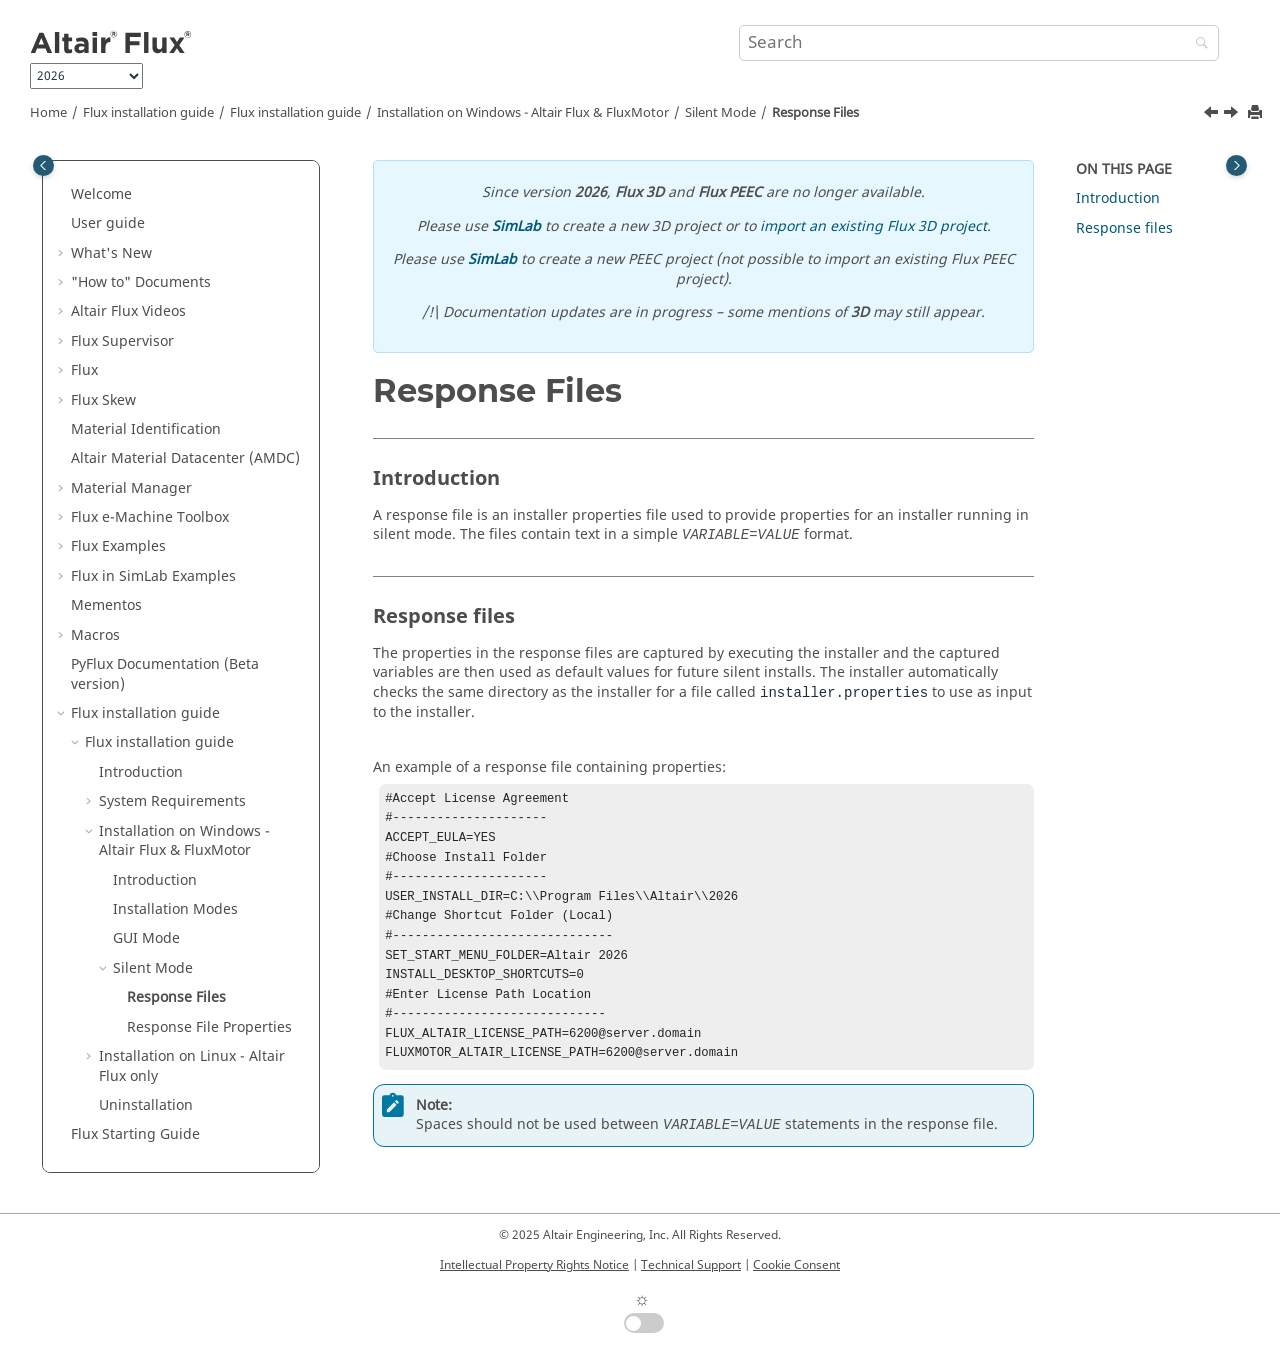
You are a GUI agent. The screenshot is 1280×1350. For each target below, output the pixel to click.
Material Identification (146, 429)
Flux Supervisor (122, 341)
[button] (63, 195)
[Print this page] (1257, 113)
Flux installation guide (148, 113)
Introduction (141, 772)
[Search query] (979, 43)
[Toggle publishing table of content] (43, 165)
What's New (111, 253)
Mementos (106, 605)
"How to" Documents (141, 282)
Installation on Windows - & (523, 113)
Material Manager (131, 488)
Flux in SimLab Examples (153, 576)
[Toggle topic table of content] (1236, 165)
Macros (95, 635)
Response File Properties (209, 1027)
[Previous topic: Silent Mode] (1213, 115)
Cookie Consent (796, 1265)
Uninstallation (146, 1105)
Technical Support (691, 1265)
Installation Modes (175, 909)
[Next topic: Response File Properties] (1233, 115)
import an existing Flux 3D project (873, 226)
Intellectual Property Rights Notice (534, 1265)
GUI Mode (146, 938)
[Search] (1197, 44)
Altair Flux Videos (128, 311)
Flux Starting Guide (135, 1134)
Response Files (815, 113)
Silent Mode (720, 113)
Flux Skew (103, 400)
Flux (84, 370)
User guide (108, 223)
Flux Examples (118, 546)
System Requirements (172, 801)
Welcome (101, 194)
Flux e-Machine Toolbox (150, 517)
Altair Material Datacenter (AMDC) (185, 458)
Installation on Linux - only (192, 1066)
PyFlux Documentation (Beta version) (165, 674)
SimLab (516, 226)
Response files (1124, 228)
